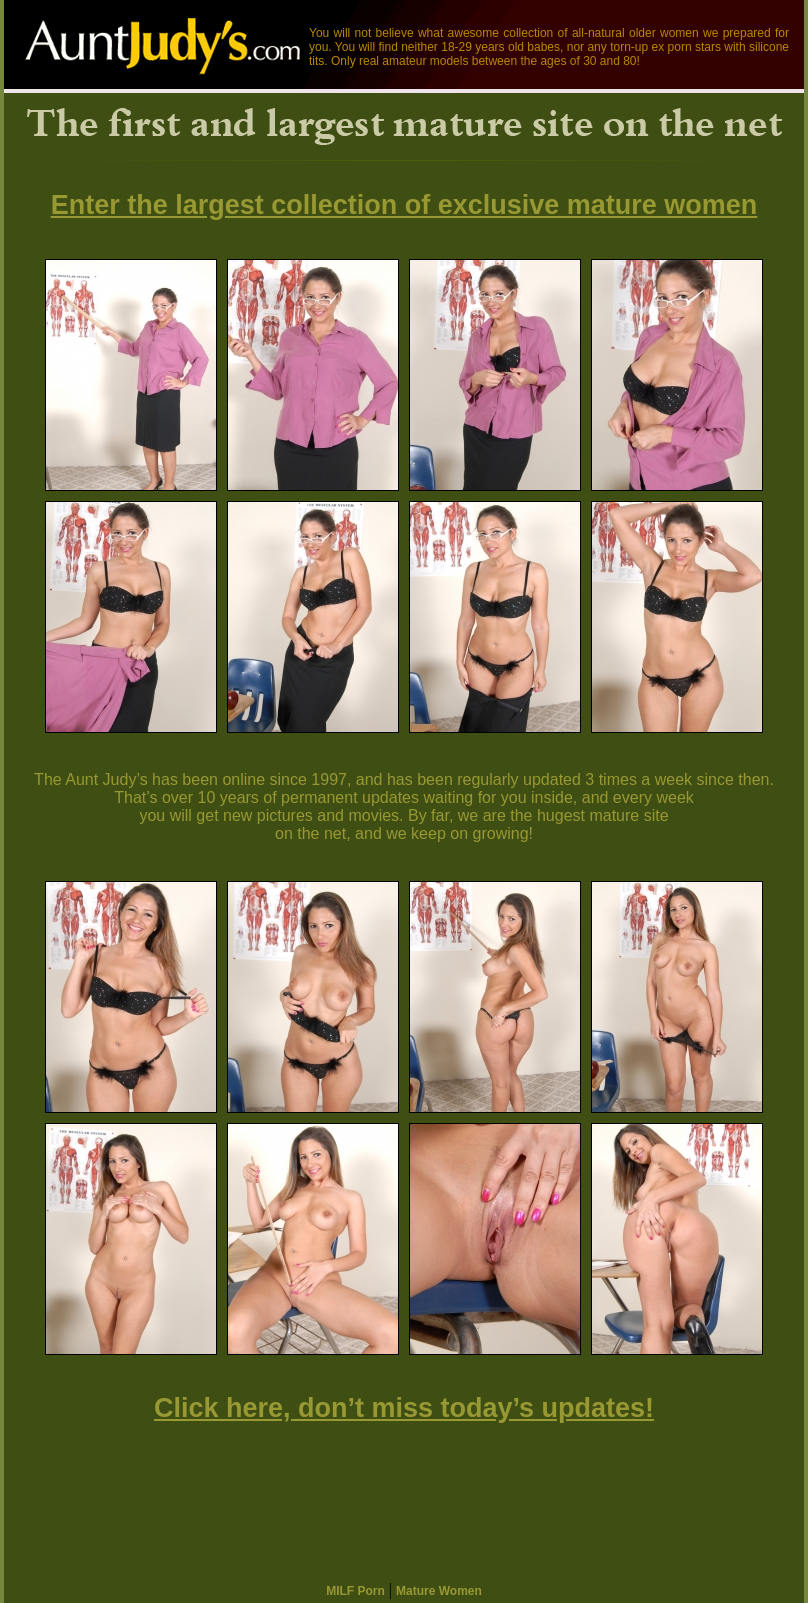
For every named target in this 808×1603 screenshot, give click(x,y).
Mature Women (439, 1591)
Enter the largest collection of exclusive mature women (404, 205)
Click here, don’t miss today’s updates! (404, 1408)
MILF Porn (355, 1591)
